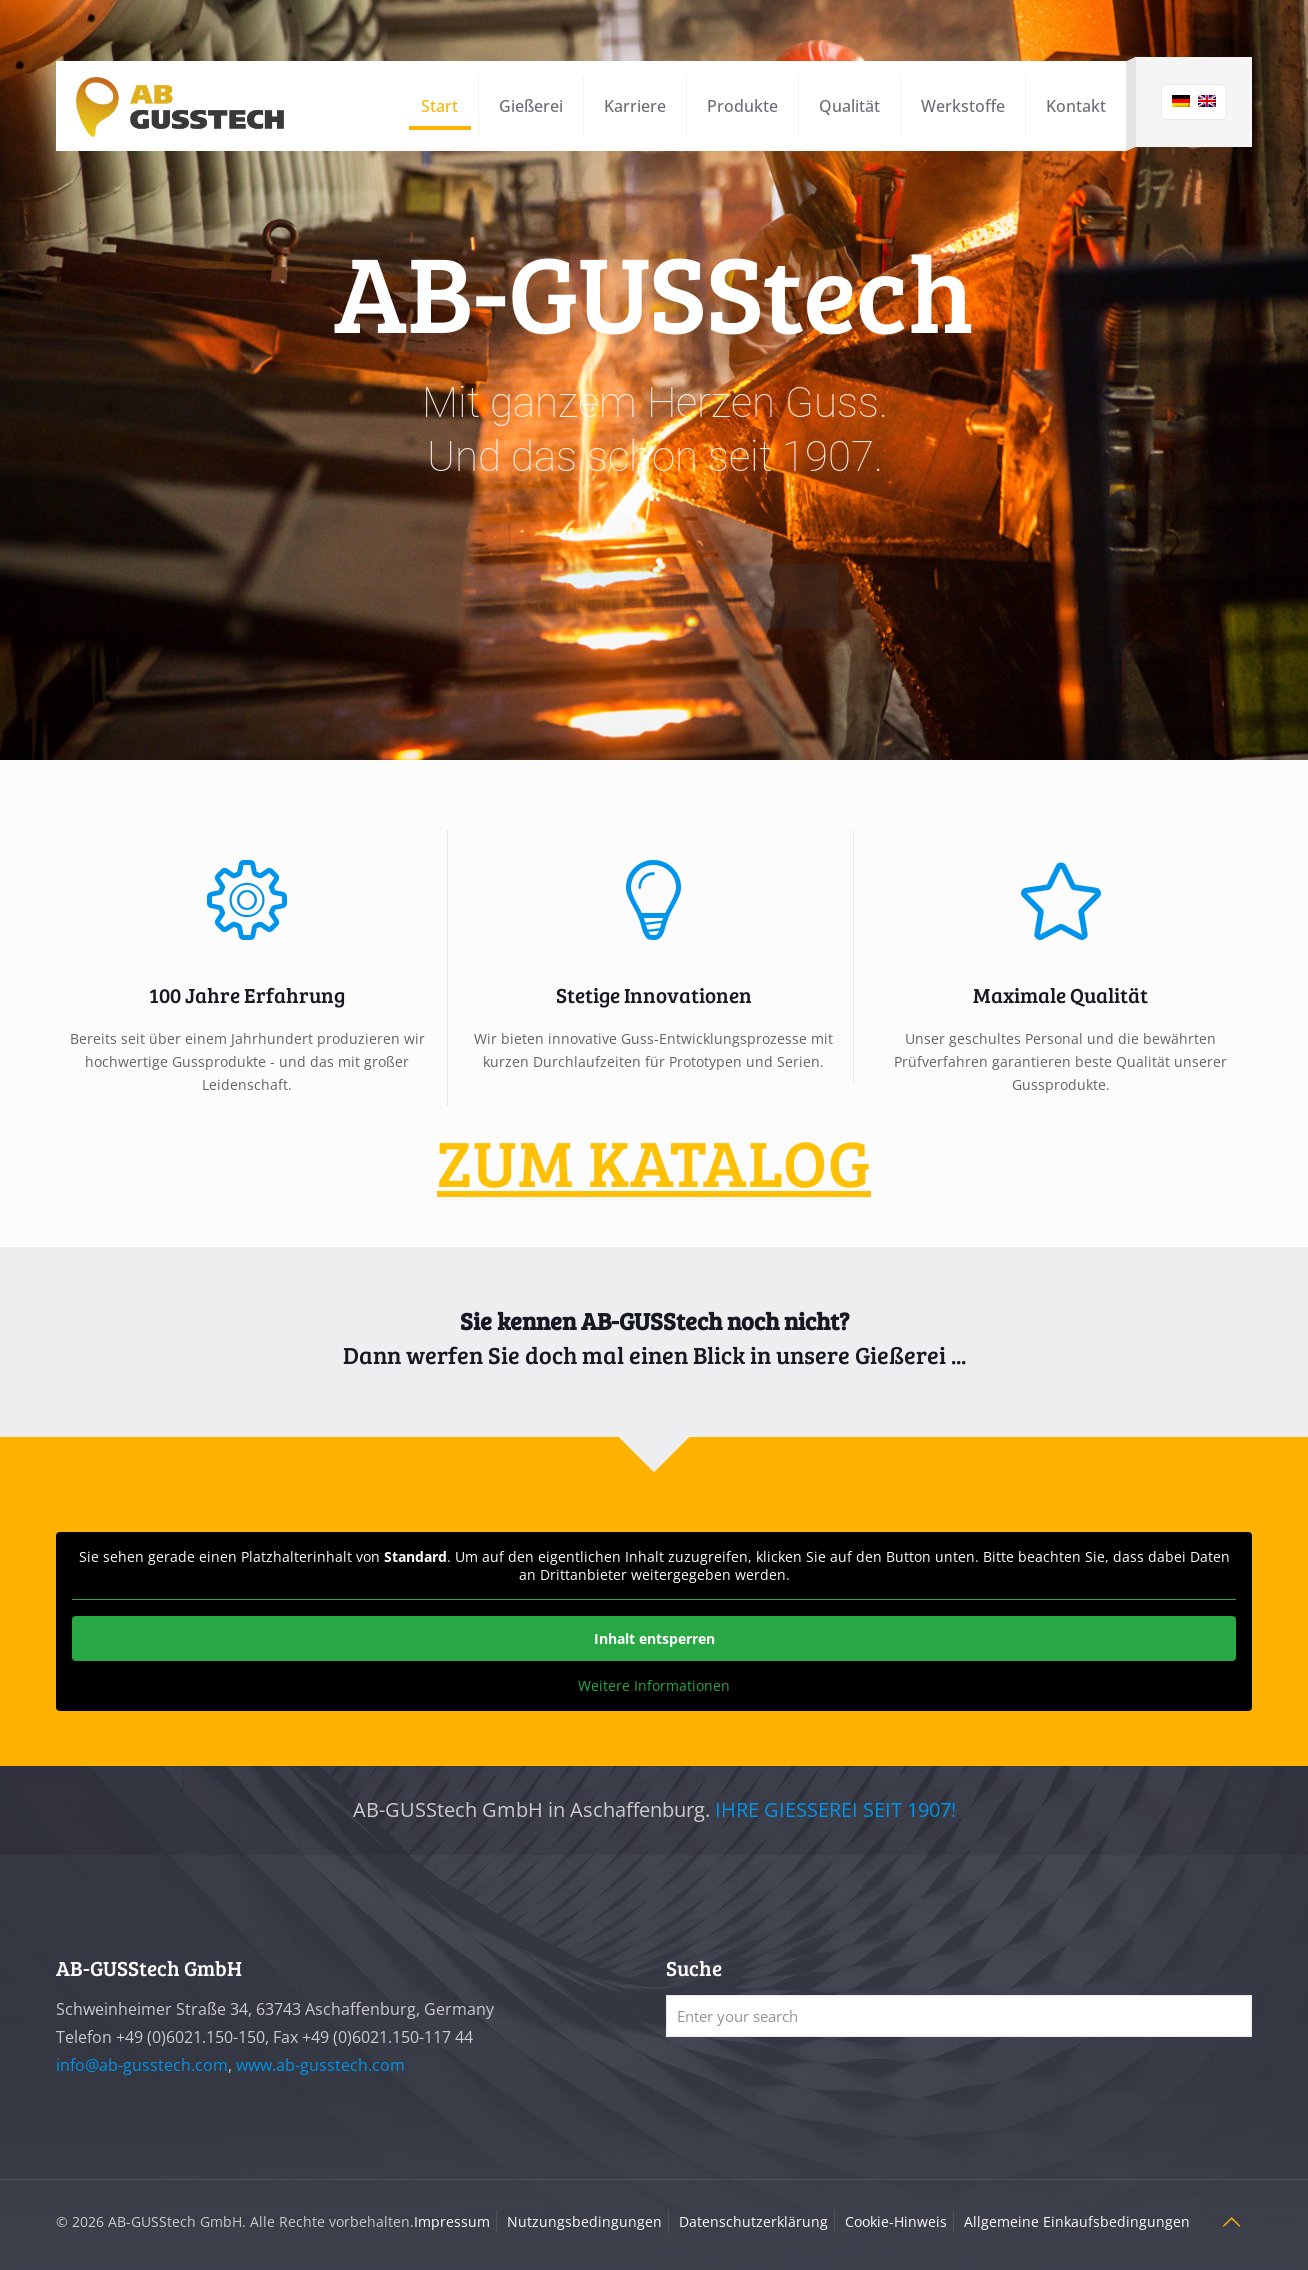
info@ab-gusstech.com (142, 2065)
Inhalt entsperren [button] (654, 1638)
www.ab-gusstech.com (320, 2065)
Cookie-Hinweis (896, 2221)
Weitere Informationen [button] (654, 1686)
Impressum (452, 2221)
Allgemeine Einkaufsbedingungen (1077, 2221)
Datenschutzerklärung (753, 2221)
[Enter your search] (959, 2016)
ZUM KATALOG (654, 1161)
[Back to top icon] (1231, 2222)
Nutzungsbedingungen (584, 2221)
